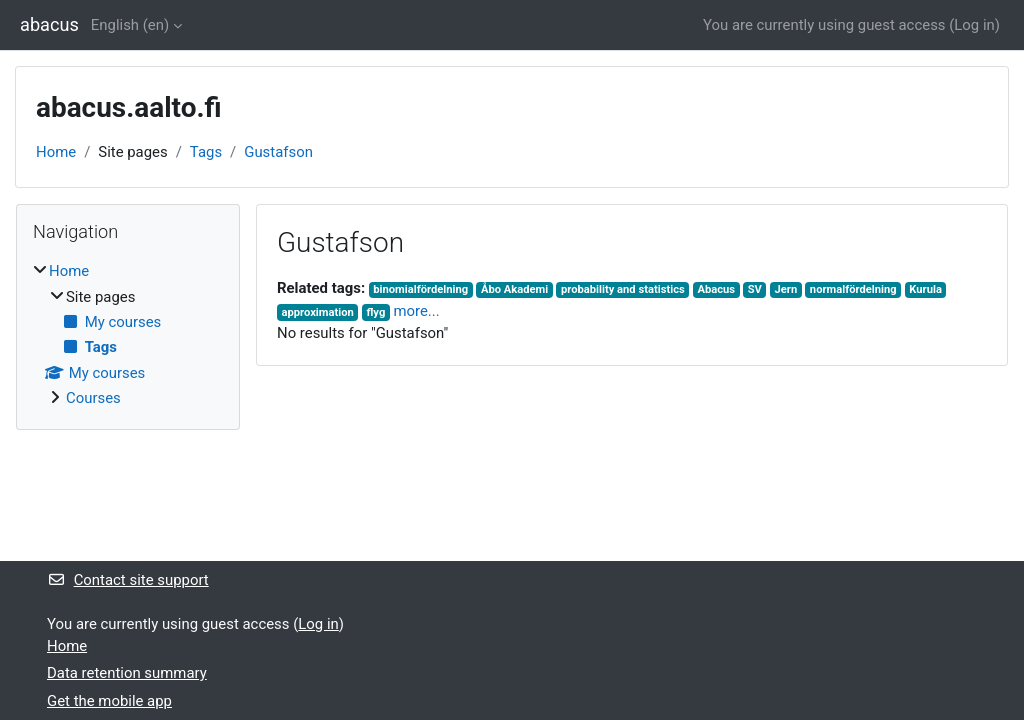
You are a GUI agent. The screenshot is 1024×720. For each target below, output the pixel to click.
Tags (206, 152)
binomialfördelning (420, 289)
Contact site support (128, 580)
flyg (375, 312)
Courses (93, 398)
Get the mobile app (109, 701)
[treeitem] (128, 334)
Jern (786, 289)
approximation (317, 312)
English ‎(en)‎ (130, 25)
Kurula (925, 289)
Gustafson (278, 152)
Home (56, 152)
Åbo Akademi (514, 289)
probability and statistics (623, 289)
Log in (974, 25)
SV (755, 289)
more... (416, 311)
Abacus (716, 289)
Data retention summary (127, 673)
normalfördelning (853, 289)
